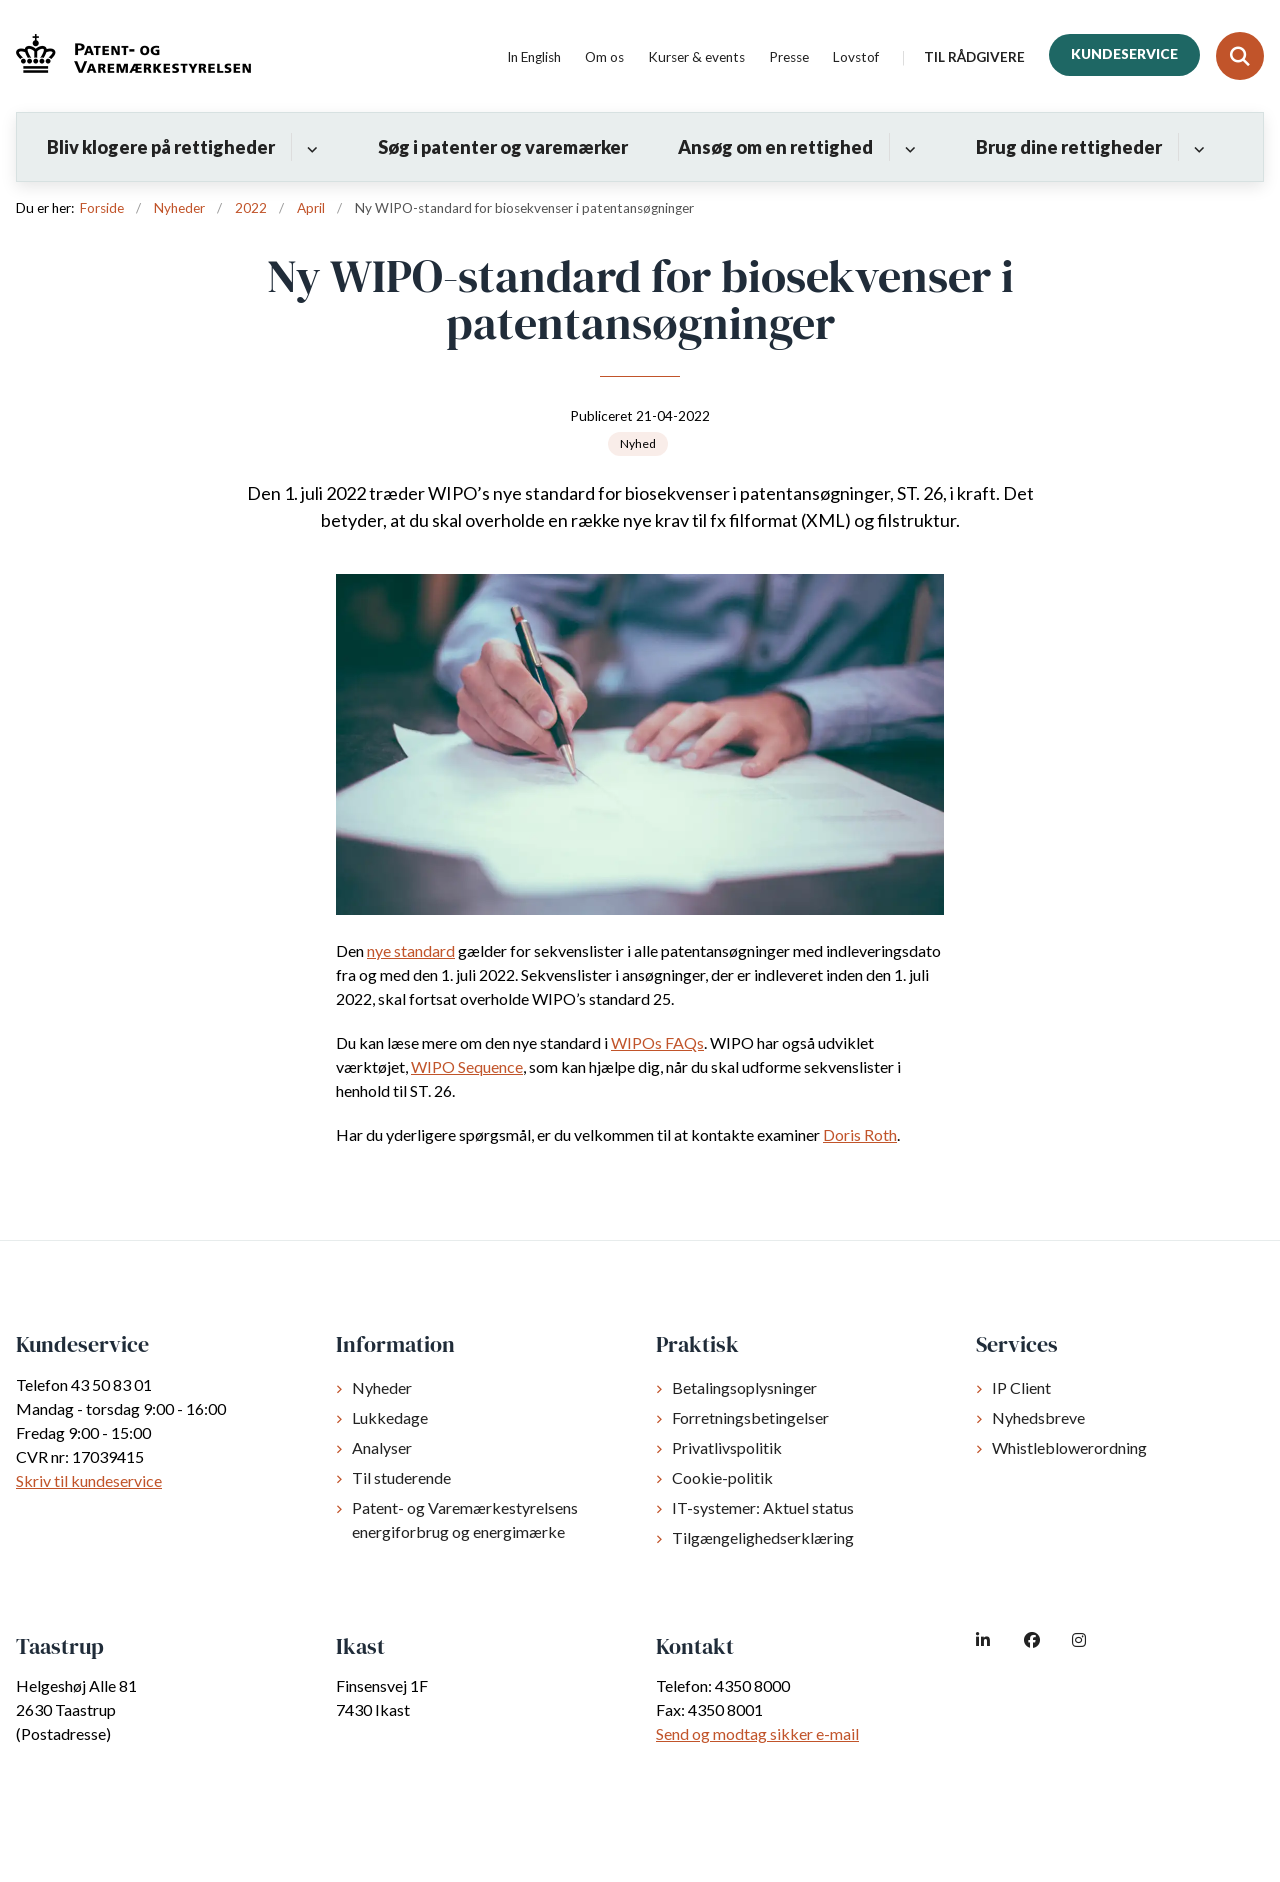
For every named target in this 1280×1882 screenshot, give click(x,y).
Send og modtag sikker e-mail (757, 1733)
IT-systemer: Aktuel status (763, 1507)
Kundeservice (1124, 54)
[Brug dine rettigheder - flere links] (1196, 147)
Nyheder (382, 1387)
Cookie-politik (722, 1477)
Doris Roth (860, 1134)
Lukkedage (390, 1417)
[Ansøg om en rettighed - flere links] (907, 147)
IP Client (1021, 1387)
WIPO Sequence (467, 1066)
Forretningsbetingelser (750, 1417)
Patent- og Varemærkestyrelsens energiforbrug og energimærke (465, 1519)
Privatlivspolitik (727, 1447)
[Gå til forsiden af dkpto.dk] (125, 56)
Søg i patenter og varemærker (503, 147)
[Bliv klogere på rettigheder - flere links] (309, 147)
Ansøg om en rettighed (775, 147)
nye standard (411, 950)
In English (534, 58)
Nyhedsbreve (1038, 1417)
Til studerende (401, 1477)
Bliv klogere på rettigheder (161, 147)
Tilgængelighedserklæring (763, 1537)
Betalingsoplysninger (744, 1387)
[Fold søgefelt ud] (1240, 56)
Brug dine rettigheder (1069, 147)
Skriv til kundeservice (89, 1480)
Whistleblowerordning (1069, 1447)
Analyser (382, 1447)
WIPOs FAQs (657, 1042)
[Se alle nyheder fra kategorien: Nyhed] (638, 444)
